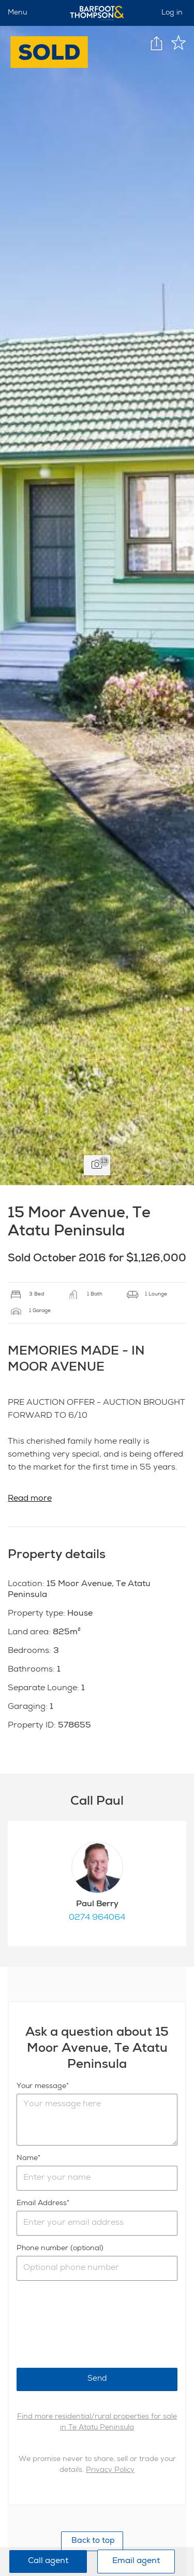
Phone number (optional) (60, 2248)
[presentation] (95, 2324)
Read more (30, 1499)
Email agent (136, 2561)
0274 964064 (97, 1918)
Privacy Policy (110, 2470)
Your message (41, 2086)
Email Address (42, 2203)
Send (97, 2379)
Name (27, 2158)
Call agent (48, 2561)
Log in (172, 13)
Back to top (92, 2541)
